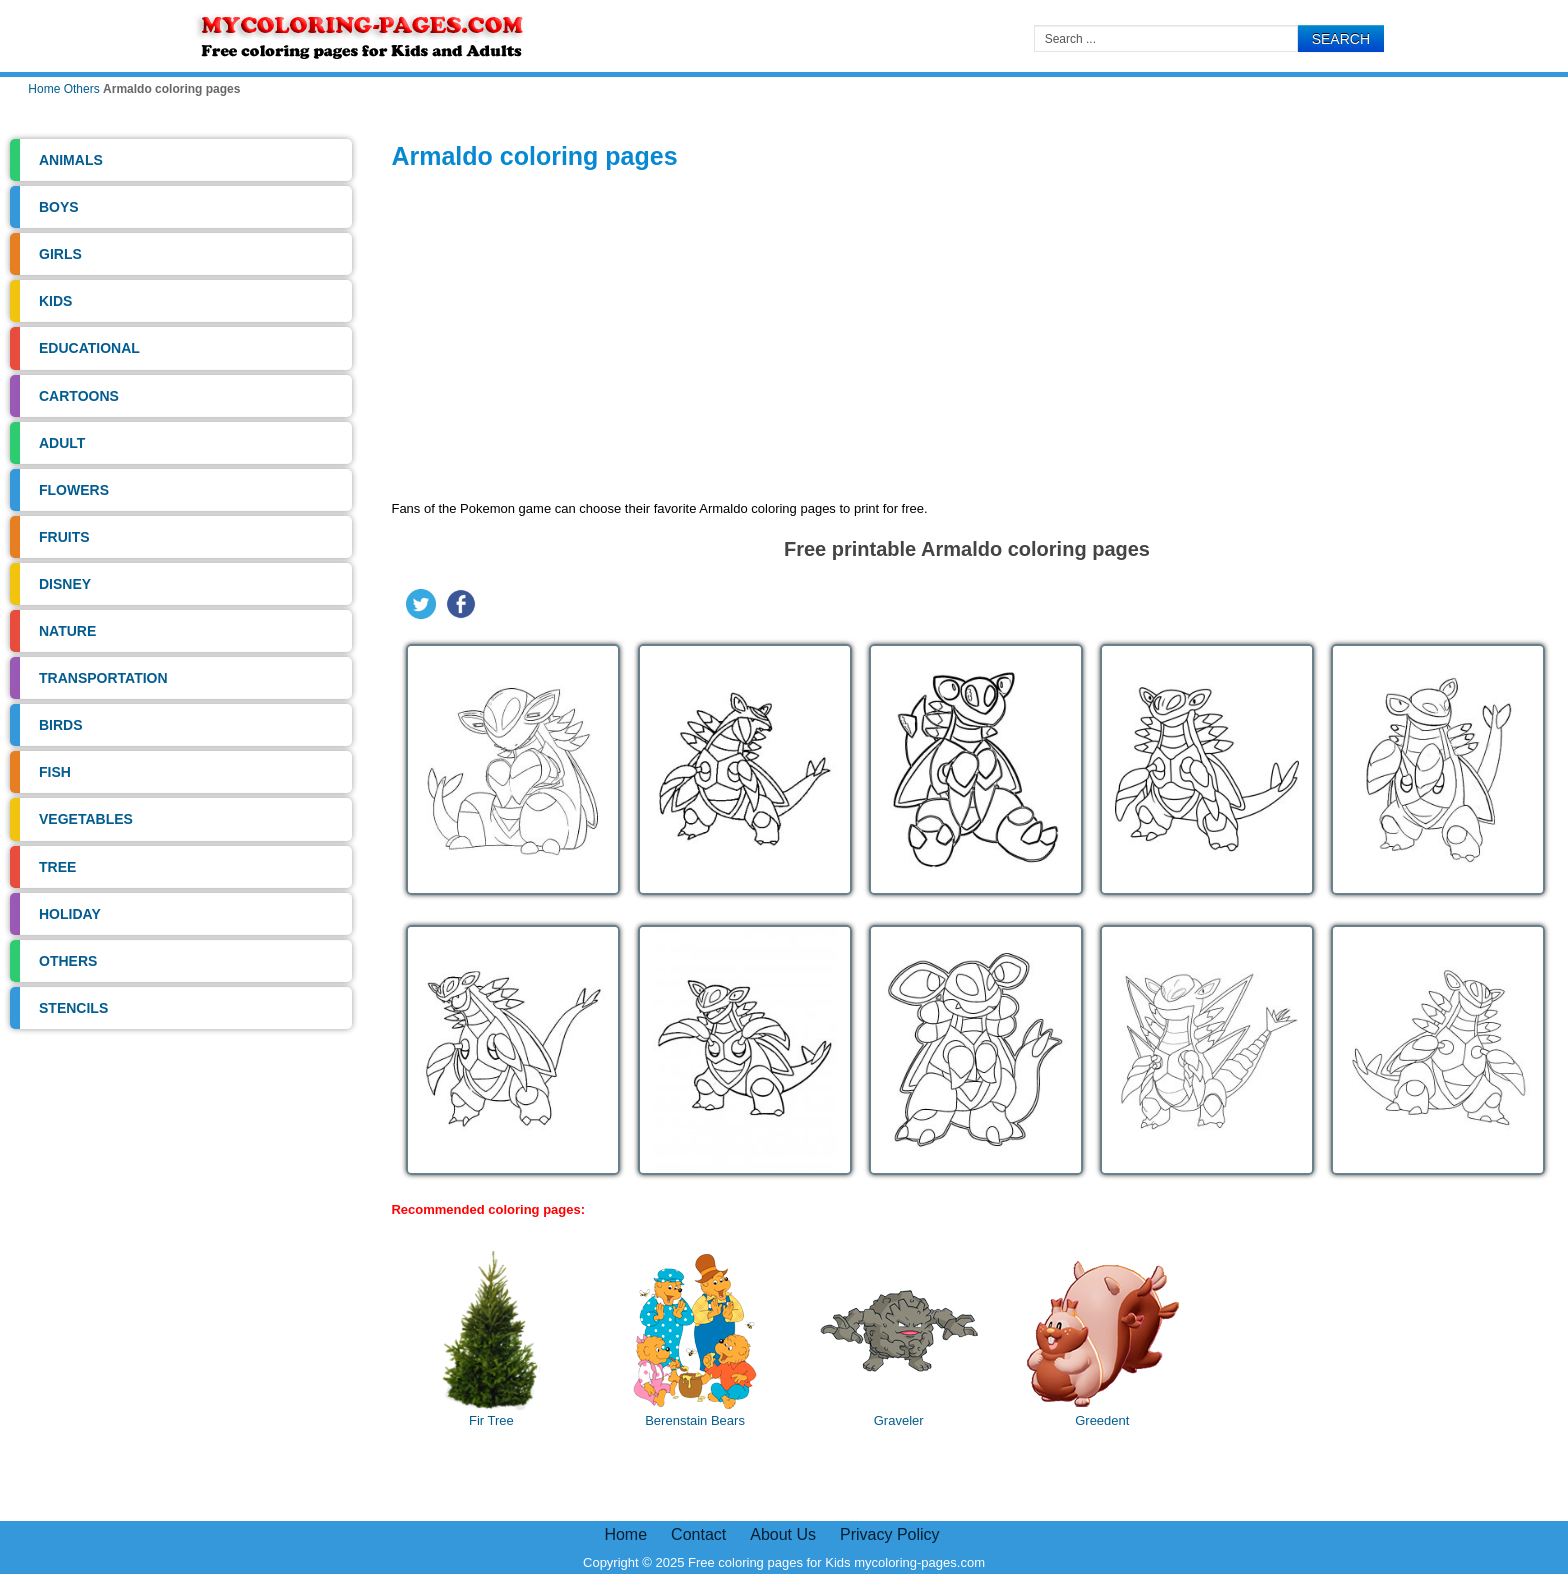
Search (1341, 39)
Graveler (899, 1339)
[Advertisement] (966, 339)
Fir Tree (491, 1339)
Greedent (1102, 1339)
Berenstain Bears (695, 1339)
